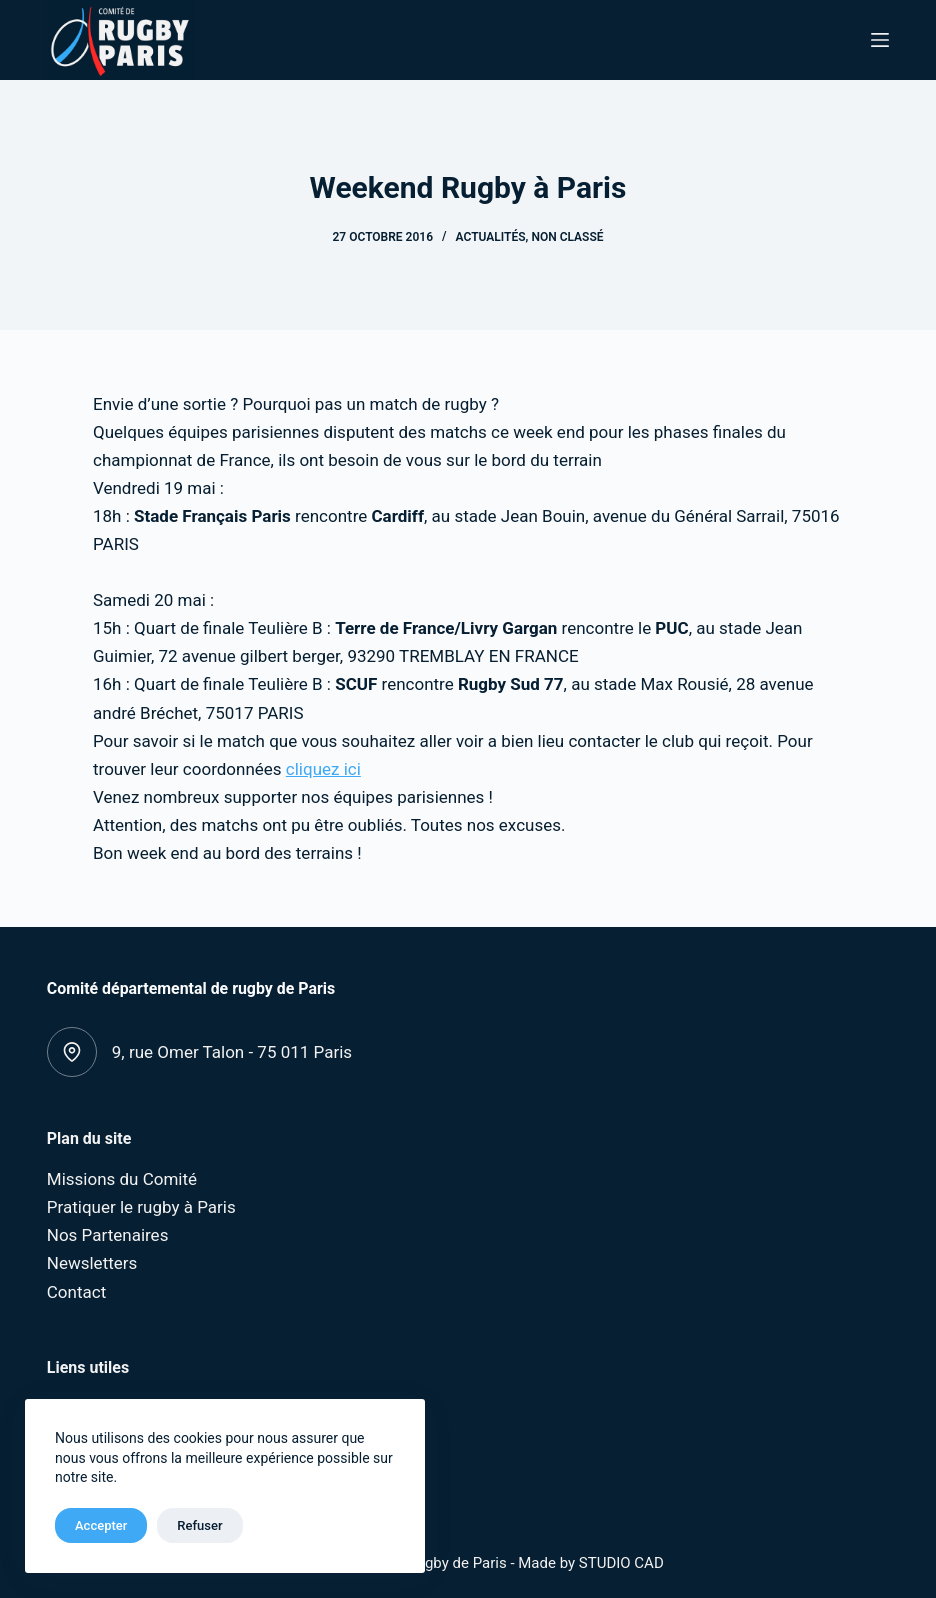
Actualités (491, 237)
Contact (76, 1292)
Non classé (567, 237)
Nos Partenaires (108, 1235)
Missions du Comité (122, 1179)
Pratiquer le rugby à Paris (141, 1207)
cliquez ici (323, 769)
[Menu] (880, 40)
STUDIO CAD (621, 1563)
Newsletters (92, 1263)
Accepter (101, 1525)
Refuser (199, 1525)
